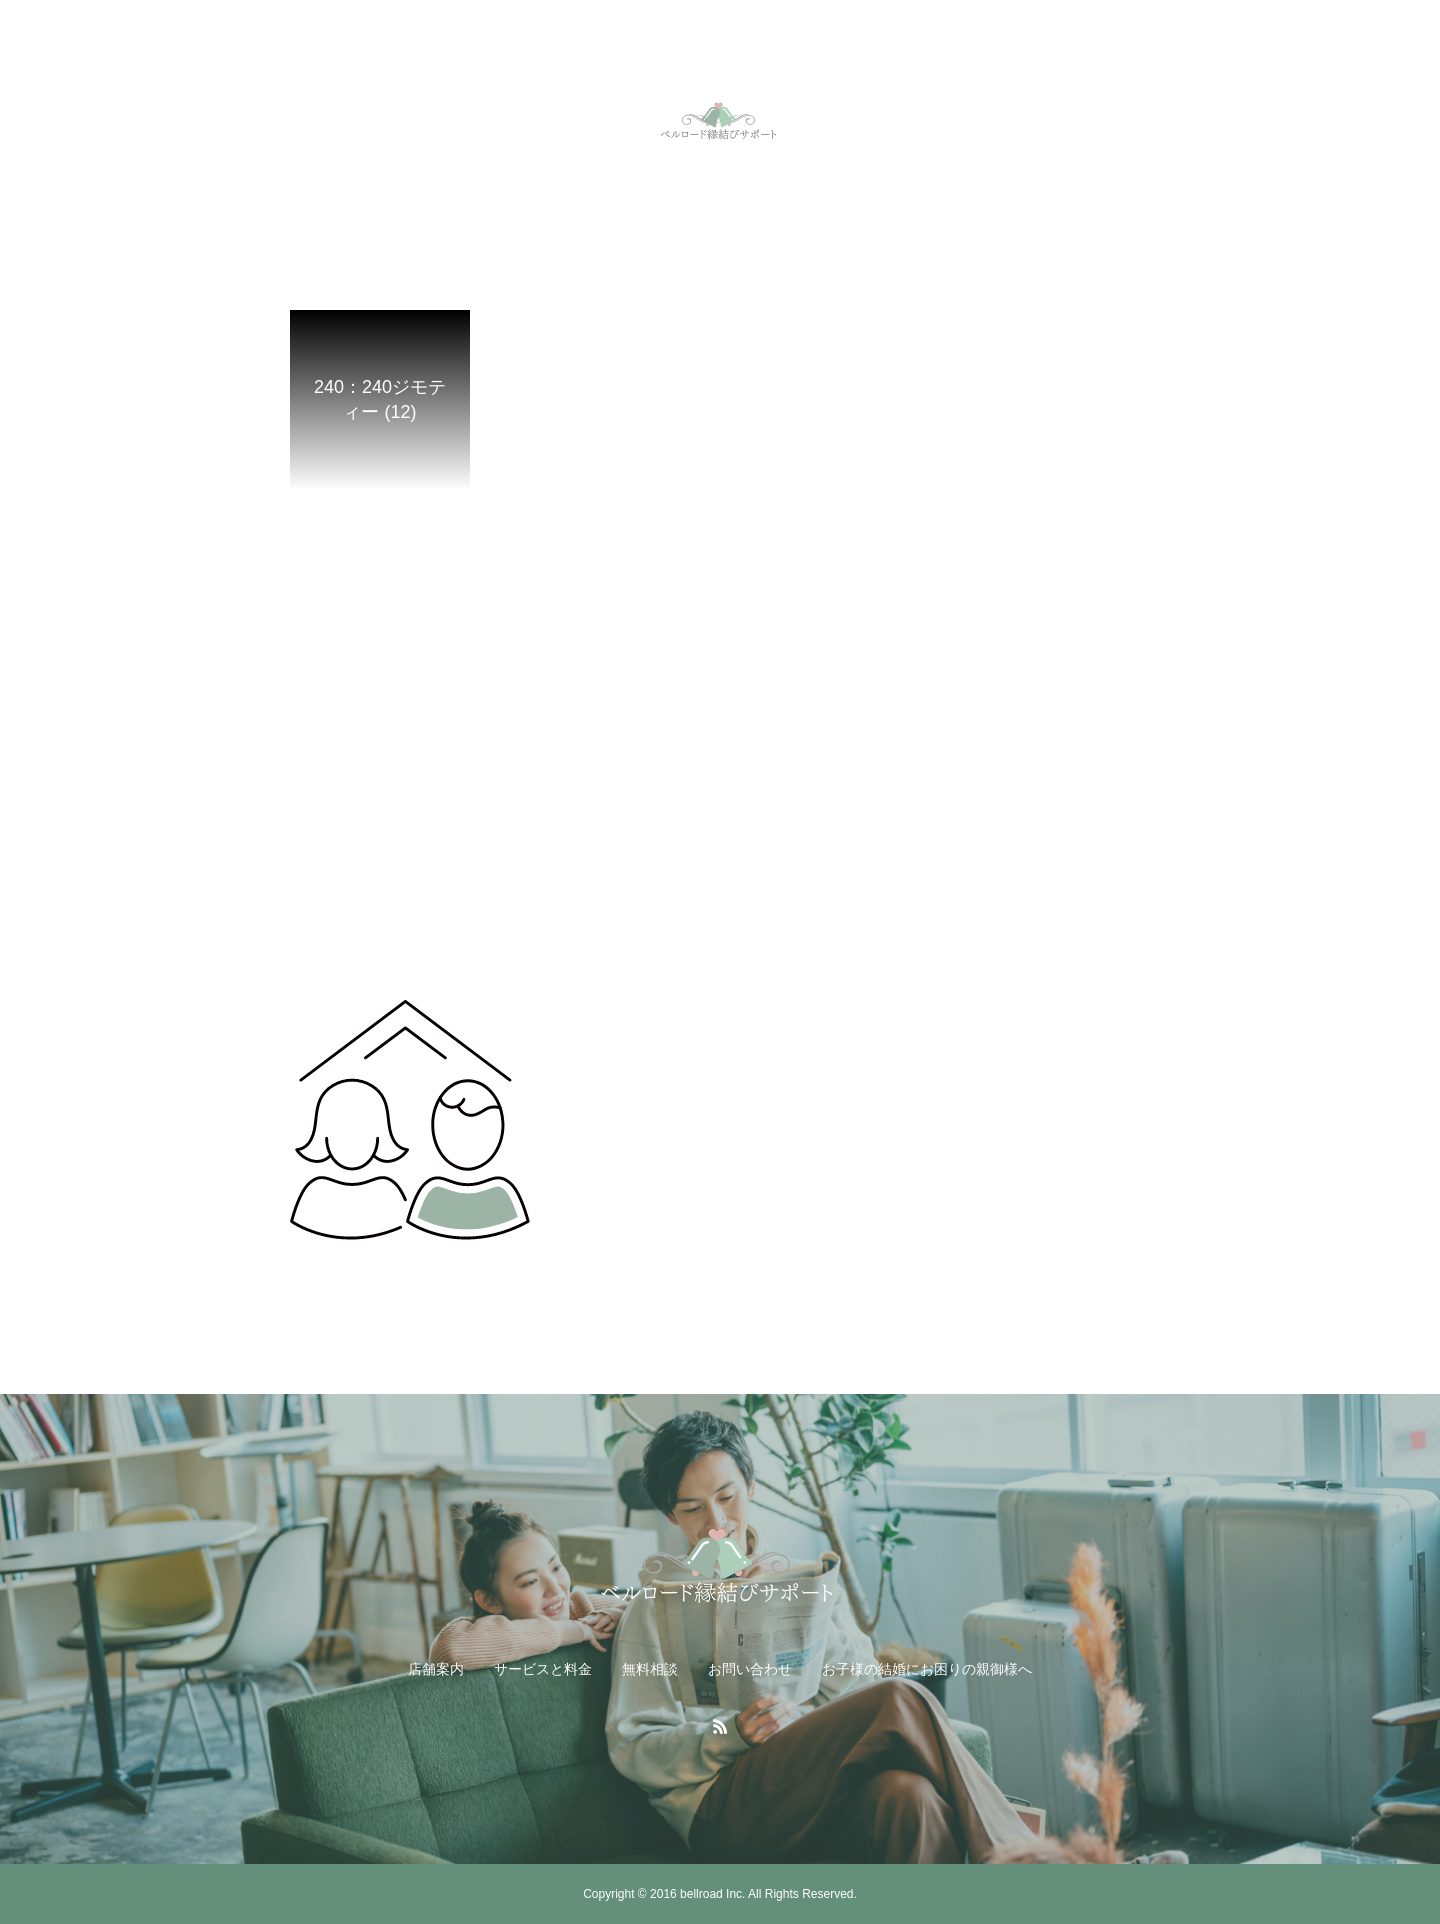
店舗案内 (436, 1669)
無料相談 (650, 1669)
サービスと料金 (543, 1669)
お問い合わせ (750, 1669)
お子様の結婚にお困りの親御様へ (927, 1669)
